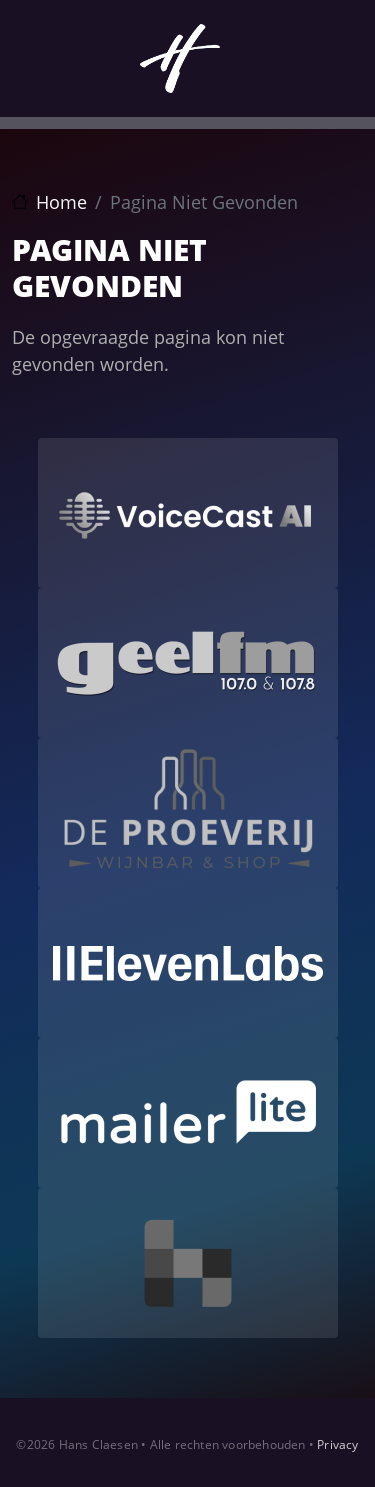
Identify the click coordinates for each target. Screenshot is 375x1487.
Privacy (337, 1444)
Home (61, 202)
